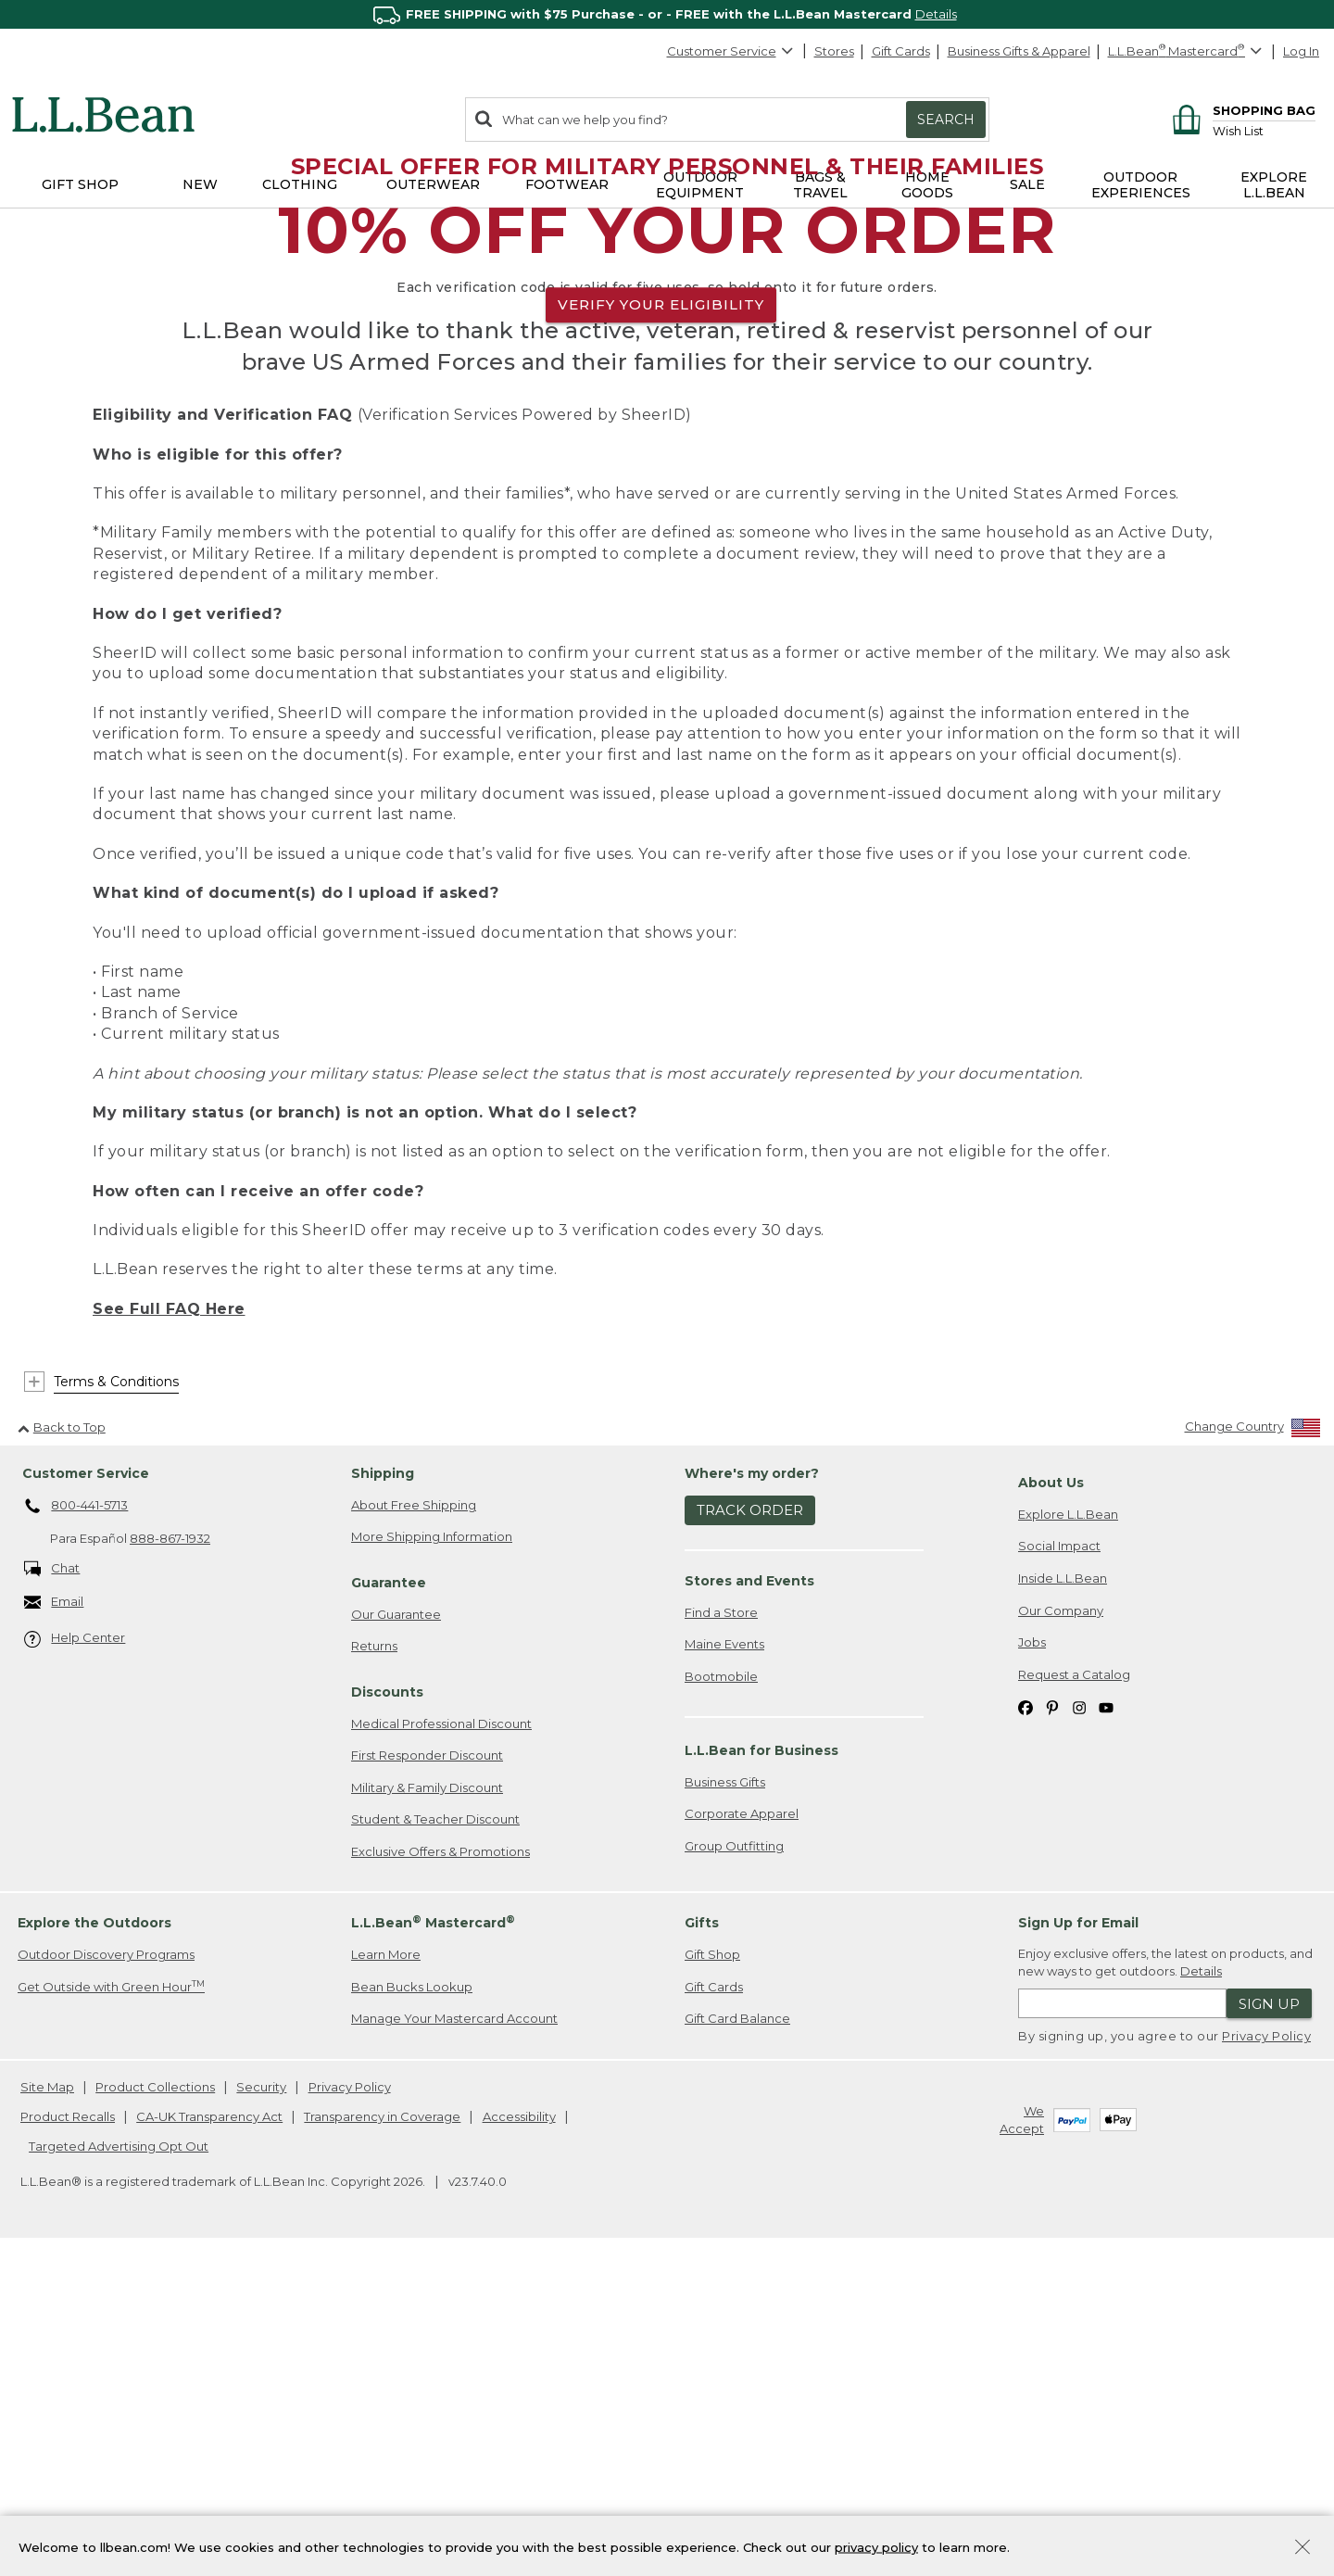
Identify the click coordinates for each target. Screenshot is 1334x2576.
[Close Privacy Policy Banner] (1302, 2548)
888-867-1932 (170, 1857)
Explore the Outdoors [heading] (94, 2243)
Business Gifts (725, 2101)
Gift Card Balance (737, 2338)
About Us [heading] (1051, 1802)
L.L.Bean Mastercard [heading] (433, 2242)
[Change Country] (1253, 1749)
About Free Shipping (413, 1824)
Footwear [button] (567, 184)
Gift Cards (901, 51)
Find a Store (721, 1932)
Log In (1301, 51)
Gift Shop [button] (80, 184)
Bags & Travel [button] (820, 185)
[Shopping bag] (1240, 109)
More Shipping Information (431, 1857)
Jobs (1032, 1961)
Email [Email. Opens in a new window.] (54, 1922)
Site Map (47, 2407)
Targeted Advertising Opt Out (118, 2465)
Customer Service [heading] (85, 1793)
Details (936, 13)
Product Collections (155, 2407)
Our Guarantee (396, 1933)
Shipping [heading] (382, 1793)
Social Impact (1059, 1866)
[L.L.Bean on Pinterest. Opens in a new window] (1052, 2026)
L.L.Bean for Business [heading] (761, 2070)
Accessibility (519, 2436)
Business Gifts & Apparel (1019, 51)
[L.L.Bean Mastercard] (1187, 51)
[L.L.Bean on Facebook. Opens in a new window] (1025, 2026)
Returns (374, 1966)
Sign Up (1269, 2323)
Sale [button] (1027, 184)
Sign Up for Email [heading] (1078, 2243)
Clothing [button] (299, 184)
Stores (834, 51)
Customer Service (731, 51)
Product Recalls (67, 2436)
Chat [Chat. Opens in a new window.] (52, 1889)
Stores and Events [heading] (749, 1900)
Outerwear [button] (433, 184)
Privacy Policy (1266, 2356)
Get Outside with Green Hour (111, 2306)
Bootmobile (721, 1996)
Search (946, 119)
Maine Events (724, 1963)
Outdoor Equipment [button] (700, 185)
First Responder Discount (427, 2074)
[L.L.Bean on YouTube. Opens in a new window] (1106, 2026)
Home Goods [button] (927, 185)
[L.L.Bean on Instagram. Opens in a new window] (1079, 2026)
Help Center (75, 1958)
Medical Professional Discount (441, 2043)
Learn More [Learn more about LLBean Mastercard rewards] (386, 2274)
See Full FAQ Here (169, 1628)
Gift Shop (712, 2274)
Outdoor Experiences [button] (1140, 185)
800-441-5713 (76, 1826)
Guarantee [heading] (388, 1902)
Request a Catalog (1074, 1994)
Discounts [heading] (387, 2011)
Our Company (1060, 1930)
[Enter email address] (1122, 2324)
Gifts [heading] (702, 2243)
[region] (667, 14)
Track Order (750, 1830)
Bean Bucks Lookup (411, 2306)
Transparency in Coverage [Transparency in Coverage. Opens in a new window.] (382, 2436)
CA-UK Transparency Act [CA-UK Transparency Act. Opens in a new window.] (209, 2436)
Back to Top (62, 1746)
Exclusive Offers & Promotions (440, 2171)
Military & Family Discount (427, 2107)
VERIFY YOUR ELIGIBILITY (661, 465)
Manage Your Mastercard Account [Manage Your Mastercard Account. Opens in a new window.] (454, 2338)
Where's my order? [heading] (752, 1793)
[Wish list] (1264, 130)
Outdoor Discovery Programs (106, 2274)
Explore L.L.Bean (1068, 1833)
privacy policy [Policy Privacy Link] (876, 2546)
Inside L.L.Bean (1062, 1897)
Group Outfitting (734, 2165)
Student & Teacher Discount (435, 2139)
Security (261, 2407)
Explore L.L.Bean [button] (1273, 185)
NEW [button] (200, 184)
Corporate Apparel (742, 2133)
